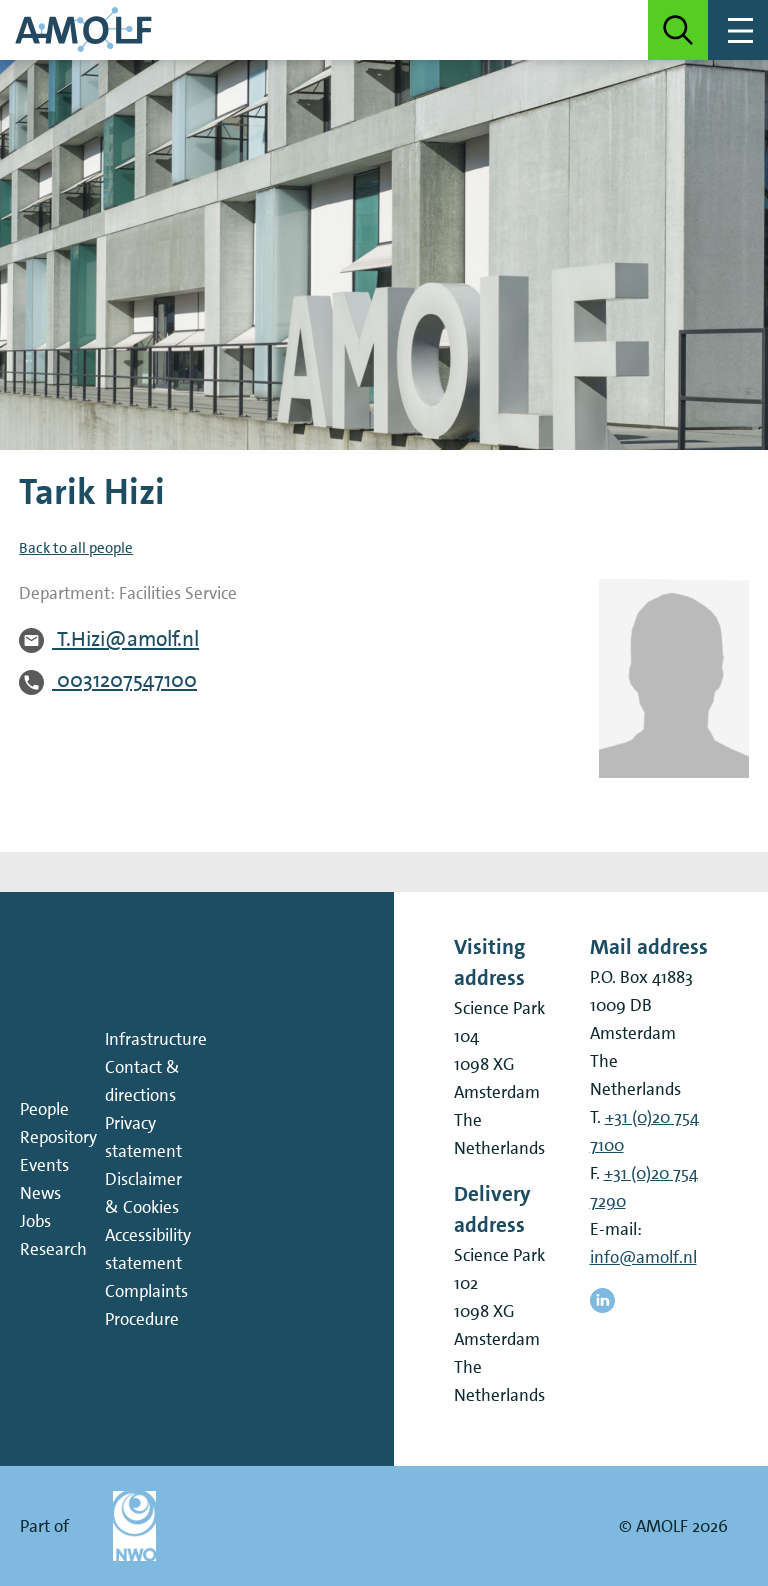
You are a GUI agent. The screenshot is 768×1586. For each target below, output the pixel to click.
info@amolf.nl (643, 1257)
